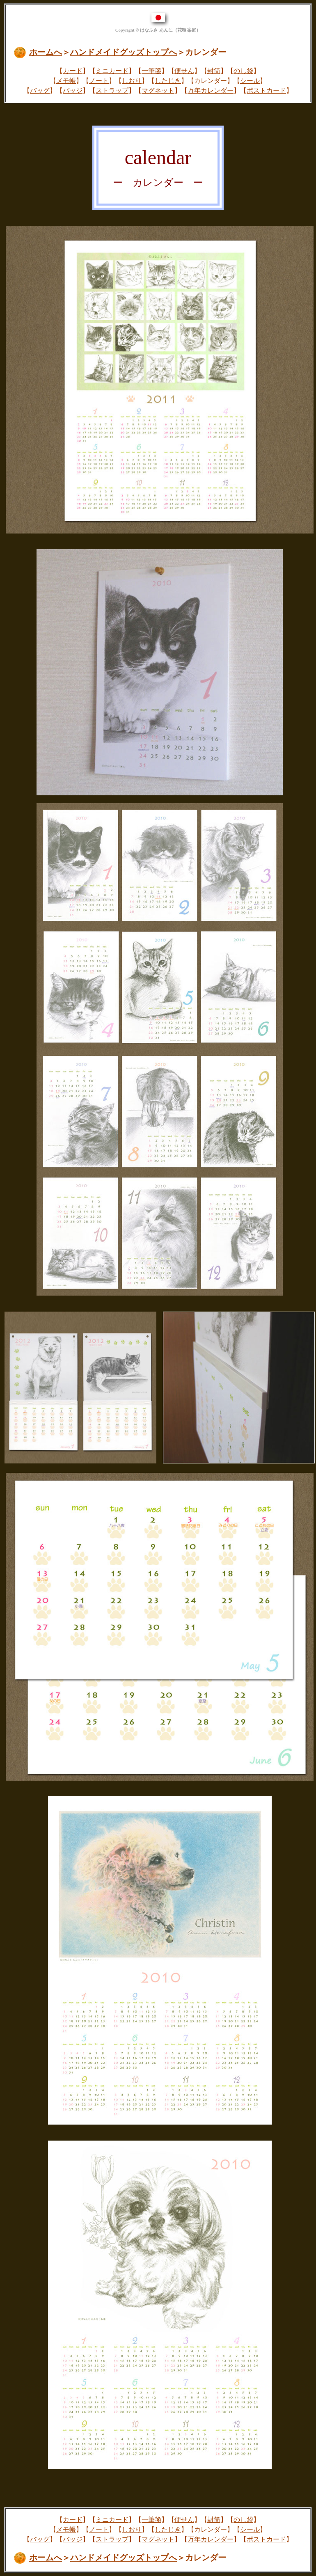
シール (250, 80)
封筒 (213, 70)
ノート (99, 80)
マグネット (158, 90)
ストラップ (112, 90)
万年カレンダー (211, 90)
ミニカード (112, 70)
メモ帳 (66, 80)
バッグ (40, 90)
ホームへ (45, 52)
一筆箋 (151, 70)
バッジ (72, 90)
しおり (132, 80)
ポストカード (266, 90)
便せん (184, 70)
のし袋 (243, 70)
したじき (168, 80)
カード (72, 70)
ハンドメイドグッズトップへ (123, 52)
